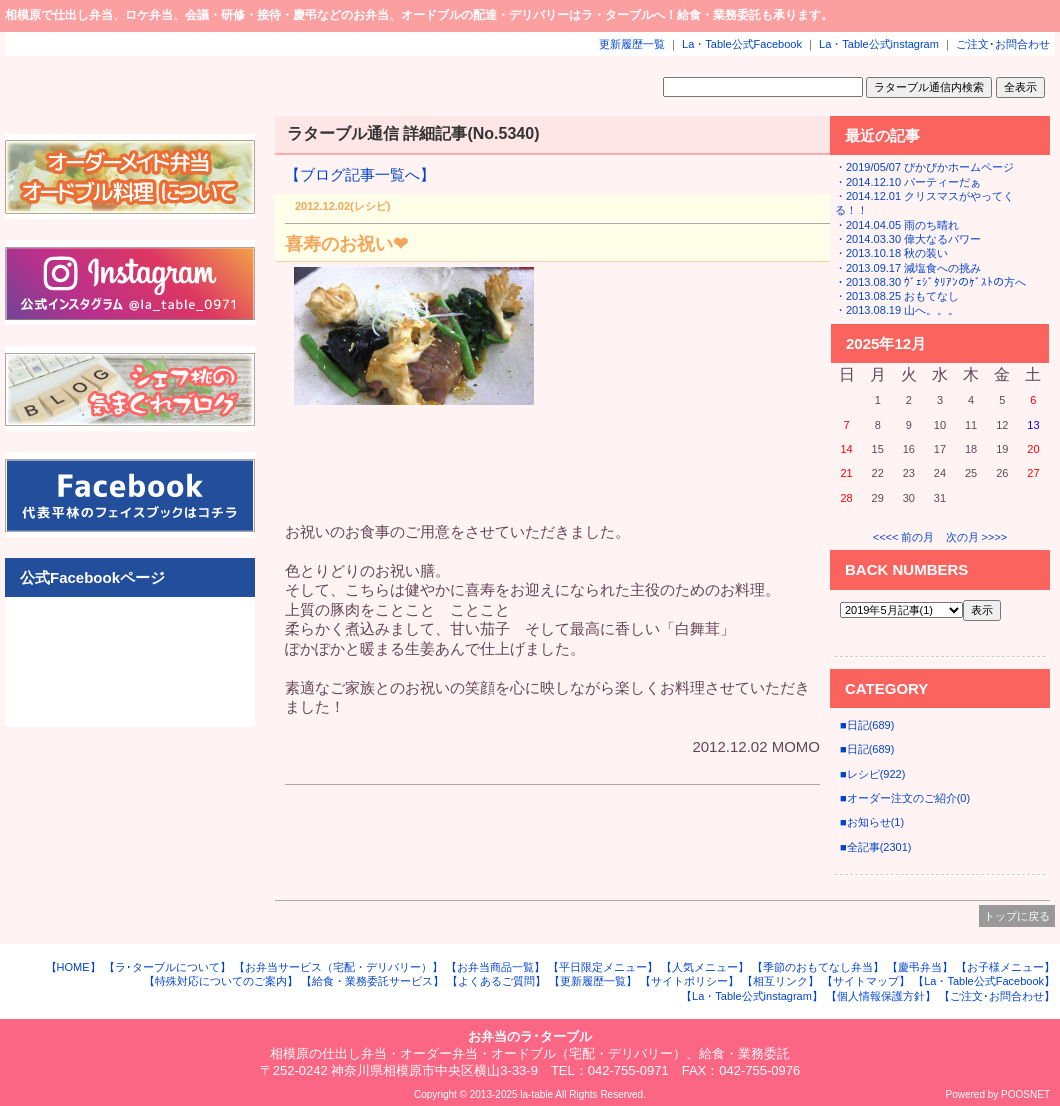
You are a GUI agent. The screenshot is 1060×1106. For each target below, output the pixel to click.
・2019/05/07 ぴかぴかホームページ (924, 167)
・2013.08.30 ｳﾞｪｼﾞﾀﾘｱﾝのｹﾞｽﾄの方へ (930, 282)
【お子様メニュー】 (1005, 967)
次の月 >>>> (977, 537)
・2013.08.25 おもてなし (897, 296)
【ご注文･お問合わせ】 (997, 996)
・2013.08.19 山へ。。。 (897, 310)
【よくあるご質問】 (496, 981)
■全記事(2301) (875, 847)
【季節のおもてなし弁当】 (818, 967)
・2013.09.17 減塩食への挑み (908, 268)
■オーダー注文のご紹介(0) (905, 798)
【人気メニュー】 (705, 967)
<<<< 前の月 (904, 537)
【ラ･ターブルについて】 (167, 967)
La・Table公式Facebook (742, 44)
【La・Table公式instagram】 (752, 996)
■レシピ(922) (872, 774)
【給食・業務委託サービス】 (372, 981)
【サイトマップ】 (866, 981)
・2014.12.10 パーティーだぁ (908, 182)
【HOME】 (73, 967)
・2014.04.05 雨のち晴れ (897, 225)
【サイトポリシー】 (689, 981)
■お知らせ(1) (872, 822)
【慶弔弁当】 (920, 967)
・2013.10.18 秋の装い (891, 253)
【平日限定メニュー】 (603, 967)
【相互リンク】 (780, 981)
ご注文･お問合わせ (1003, 44)
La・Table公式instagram (879, 44)
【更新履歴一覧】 (593, 981)
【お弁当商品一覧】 (495, 967)
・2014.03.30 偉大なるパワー (908, 239)
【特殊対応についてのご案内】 (221, 981)
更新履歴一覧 (632, 44)
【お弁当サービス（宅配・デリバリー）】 (338, 967)
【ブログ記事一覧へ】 (360, 174)
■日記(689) (867, 725)
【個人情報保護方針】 (881, 996)
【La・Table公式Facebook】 (984, 981)
